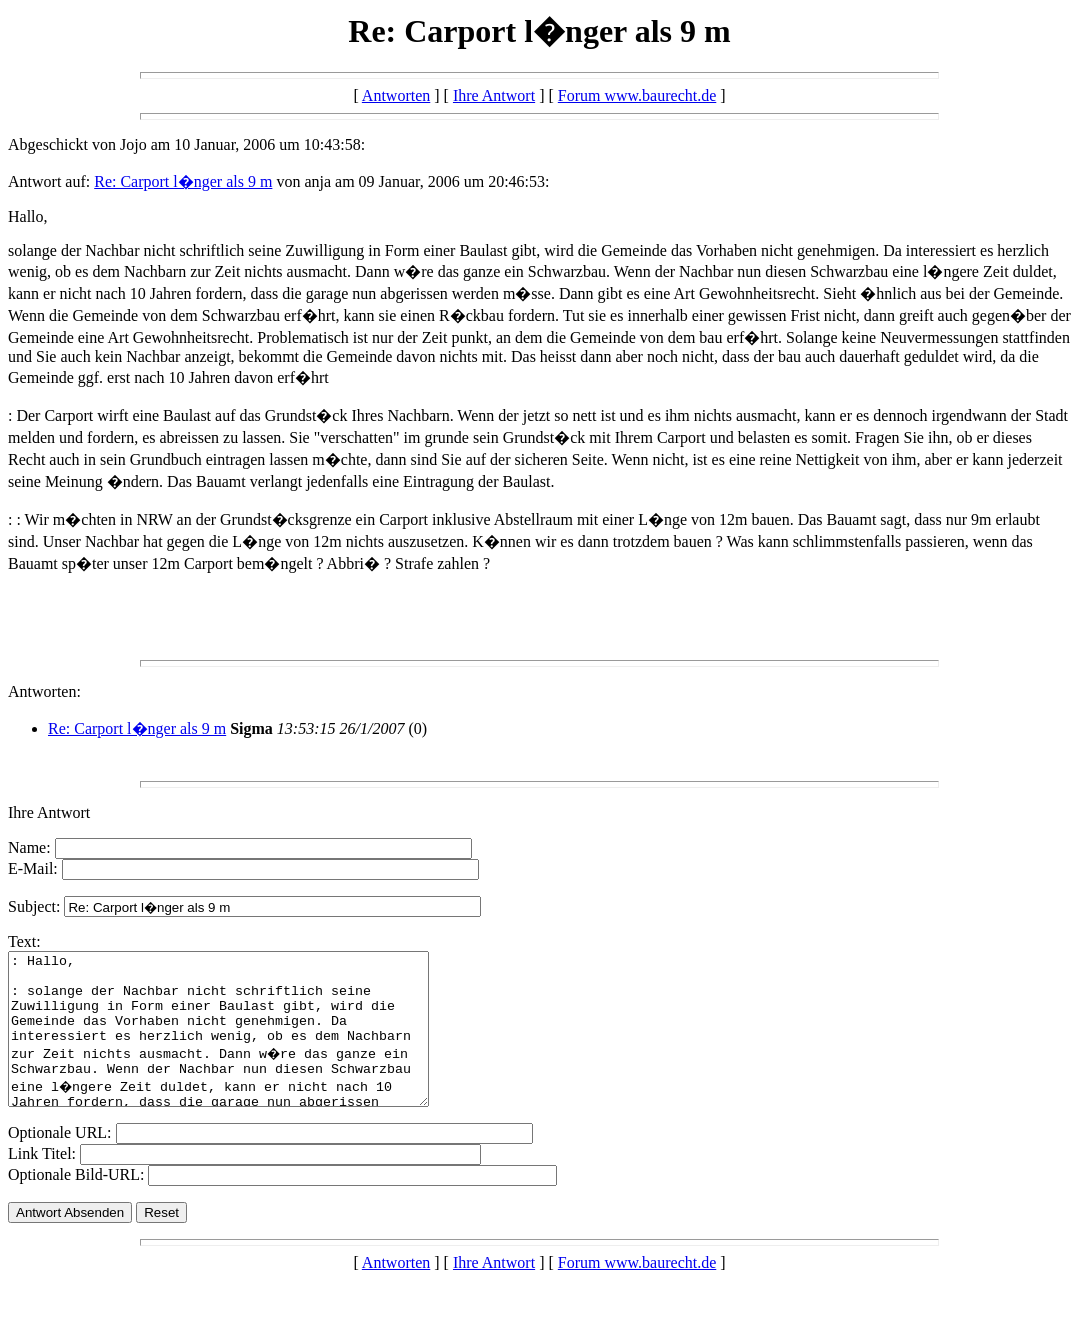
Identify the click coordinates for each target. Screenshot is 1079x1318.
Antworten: (44, 691)
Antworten (396, 95)
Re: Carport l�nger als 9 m (183, 181)
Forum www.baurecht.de (637, 95)
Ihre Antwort (494, 95)
